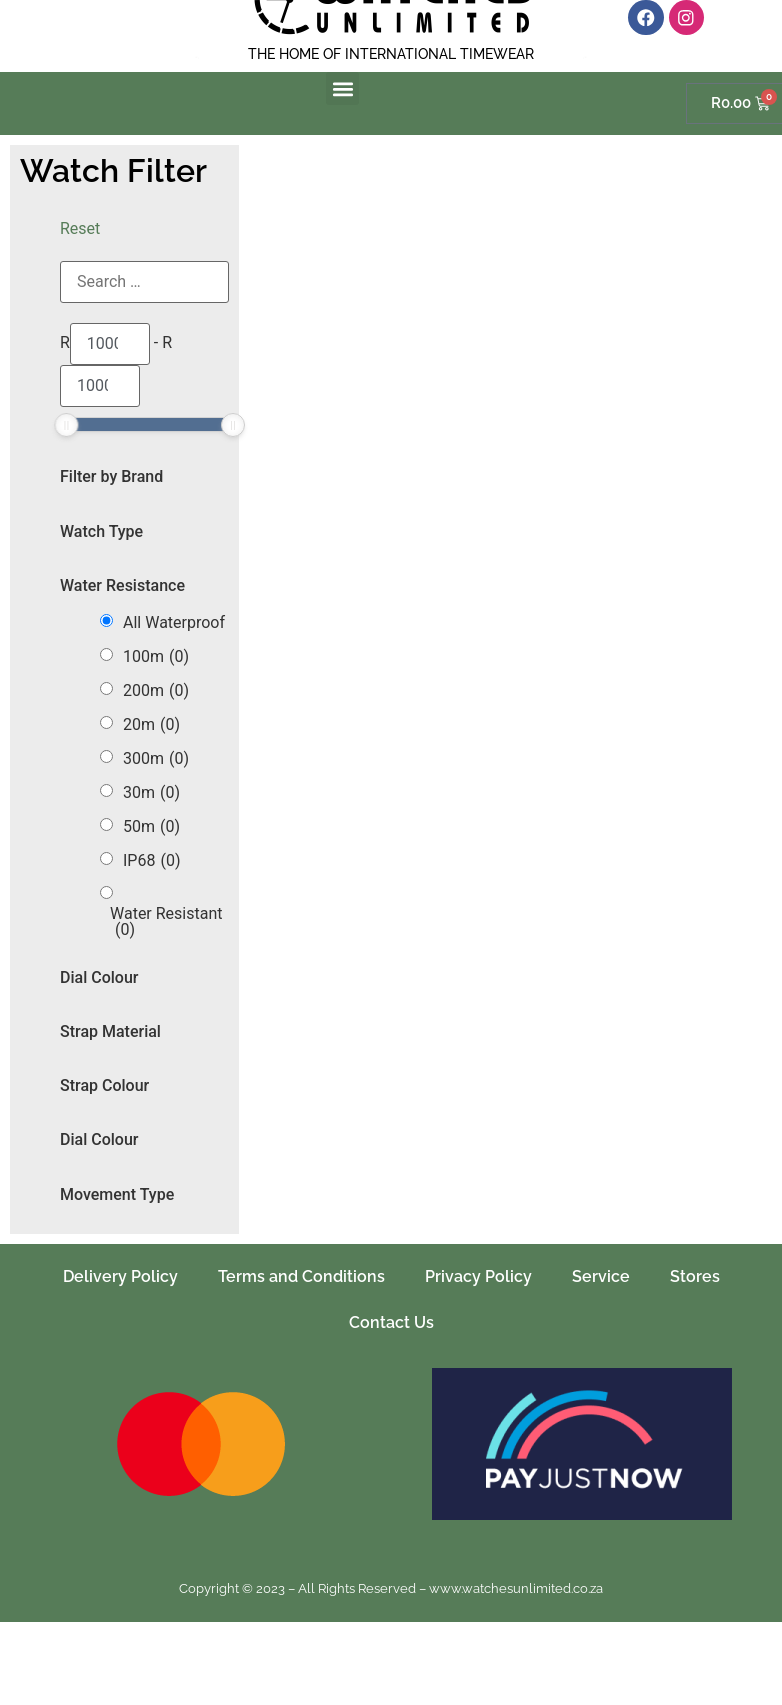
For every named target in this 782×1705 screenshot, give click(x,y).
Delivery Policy (120, 1276)
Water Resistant (166, 922)
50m (151, 827)
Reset (80, 228)
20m (151, 725)
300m (156, 759)
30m (151, 793)
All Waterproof (174, 623)
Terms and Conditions (301, 1276)
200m (156, 691)
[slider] (66, 425)
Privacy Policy (478, 1276)
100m (156, 657)
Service (601, 1276)
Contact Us (391, 1322)
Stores (695, 1276)
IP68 (151, 861)
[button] (342, 88)
